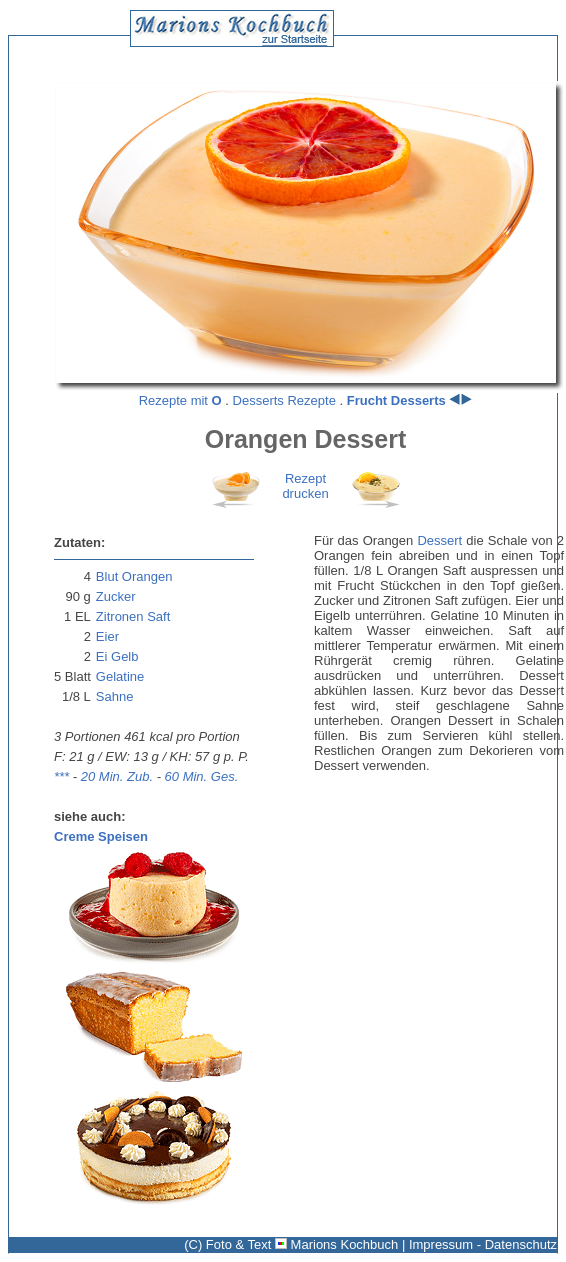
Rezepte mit (180, 400)
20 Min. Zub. (117, 776)
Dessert (439, 540)
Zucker (116, 596)
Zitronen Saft (133, 616)
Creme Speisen (101, 836)
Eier (107, 636)
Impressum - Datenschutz (483, 1244)
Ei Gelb (117, 656)
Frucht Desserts (396, 400)
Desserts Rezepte (284, 400)
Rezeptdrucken (305, 486)
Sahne (115, 696)
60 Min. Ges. (202, 776)
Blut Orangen (134, 576)
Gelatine (120, 676)
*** (61, 776)
